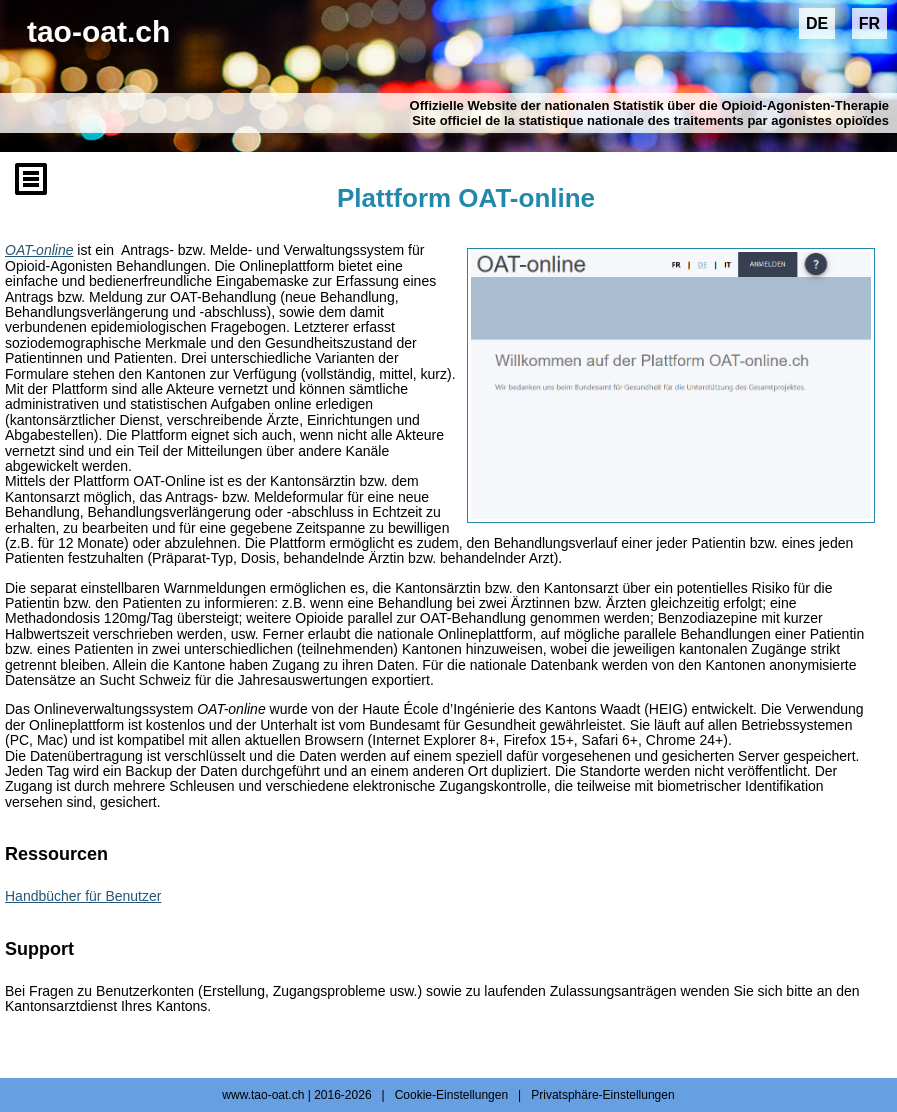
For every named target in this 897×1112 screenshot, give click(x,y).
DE (817, 23)
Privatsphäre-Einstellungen (602, 1095)
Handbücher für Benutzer (83, 896)
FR (869, 23)
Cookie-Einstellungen (451, 1095)
